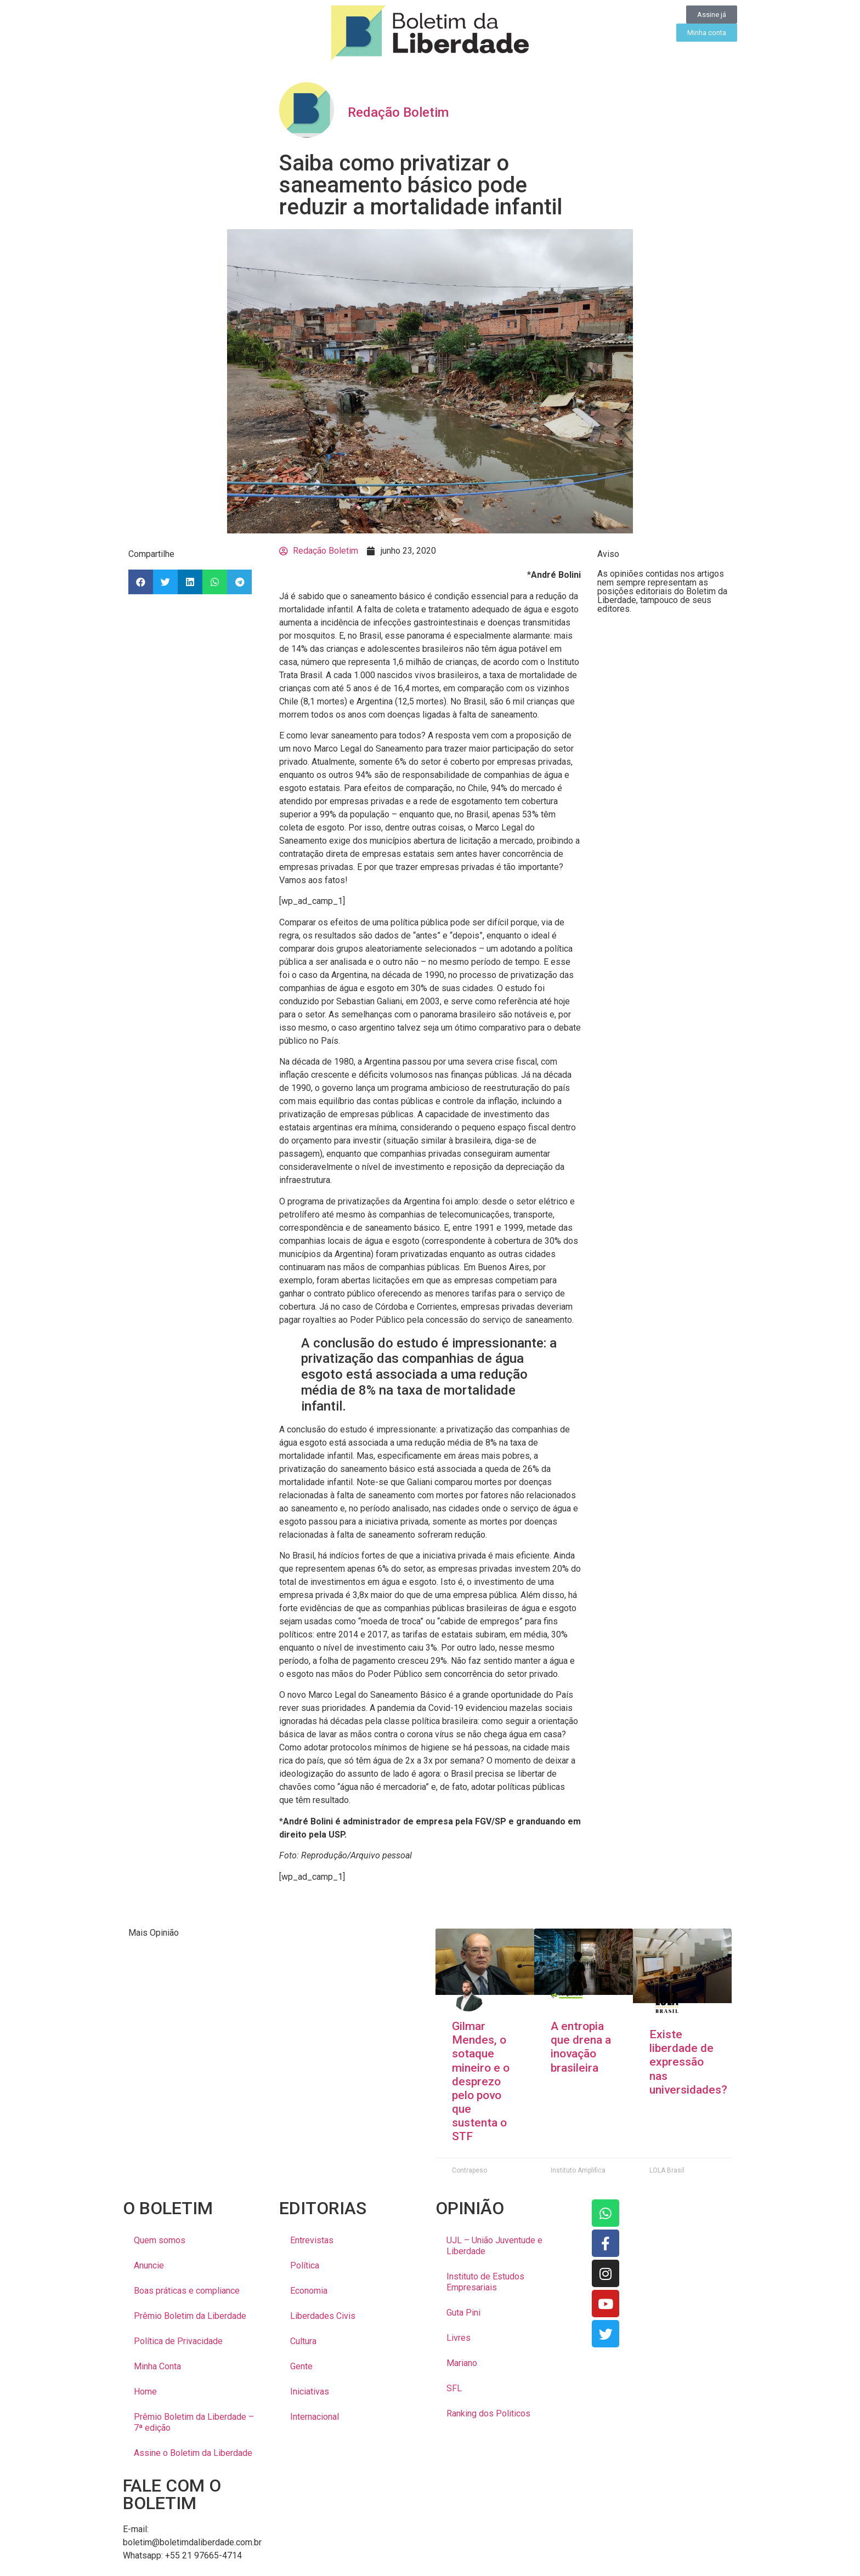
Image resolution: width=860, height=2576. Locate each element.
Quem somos (159, 2240)
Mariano (461, 2363)
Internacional (314, 2417)
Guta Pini (463, 2312)
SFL (454, 2388)
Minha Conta (157, 2366)
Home (145, 2391)
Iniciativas (309, 2391)
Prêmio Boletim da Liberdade (190, 2316)
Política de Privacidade (178, 2341)
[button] (140, 582)
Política (304, 2265)
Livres (458, 2338)
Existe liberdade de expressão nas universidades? (688, 2062)
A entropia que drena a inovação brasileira (581, 2047)
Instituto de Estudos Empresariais (485, 2282)
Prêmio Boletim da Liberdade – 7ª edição (194, 2422)
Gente (301, 2366)
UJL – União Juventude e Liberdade (494, 2245)
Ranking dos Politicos (488, 2413)
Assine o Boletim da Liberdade (193, 2453)
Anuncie (149, 2265)
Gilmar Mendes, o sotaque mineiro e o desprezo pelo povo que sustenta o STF (481, 2081)
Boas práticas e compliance (187, 2290)
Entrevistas (311, 2240)
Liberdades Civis (322, 2316)
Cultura (303, 2341)
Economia (308, 2290)
